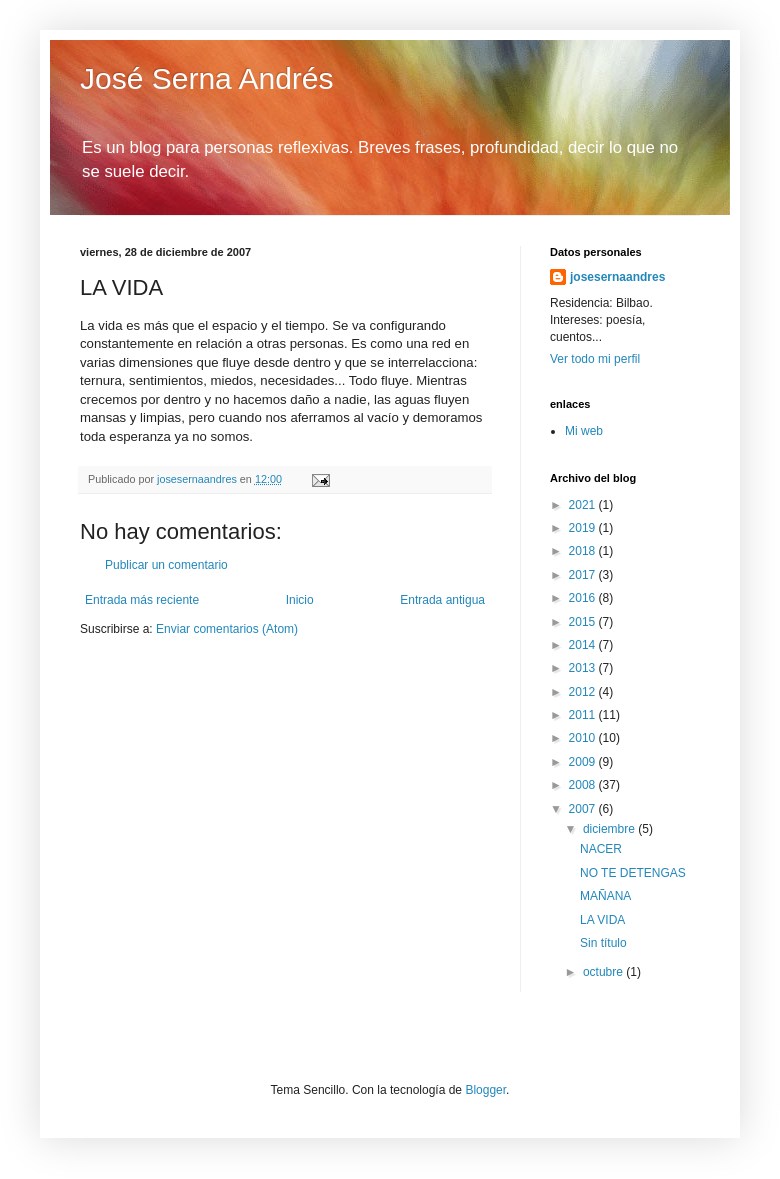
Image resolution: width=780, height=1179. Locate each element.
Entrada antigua (442, 600)
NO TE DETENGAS (633, 873)
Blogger (485, 1090)
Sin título (603, 943)
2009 (584, 762)
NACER (601, 849)
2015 (584, 622)
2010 (584, 738)
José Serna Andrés (207, 78)
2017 (584, 575)
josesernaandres (617, 277)
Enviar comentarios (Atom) (227, 629)
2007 (584, 809)
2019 (584, 528)
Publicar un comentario (166, 565)
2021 (584, 505)
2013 (584, 668)
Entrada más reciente (142, 600)
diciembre (610, 829)
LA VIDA (602, 920)
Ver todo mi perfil (595, 359)
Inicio (300, 600)
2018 (584, 551)
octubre (604, 972)
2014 (584, 645)
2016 (584, 598)
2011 (584, 715)
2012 (584, 692)
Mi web (584, 431)
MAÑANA (605, 896)
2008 (584, 785)
